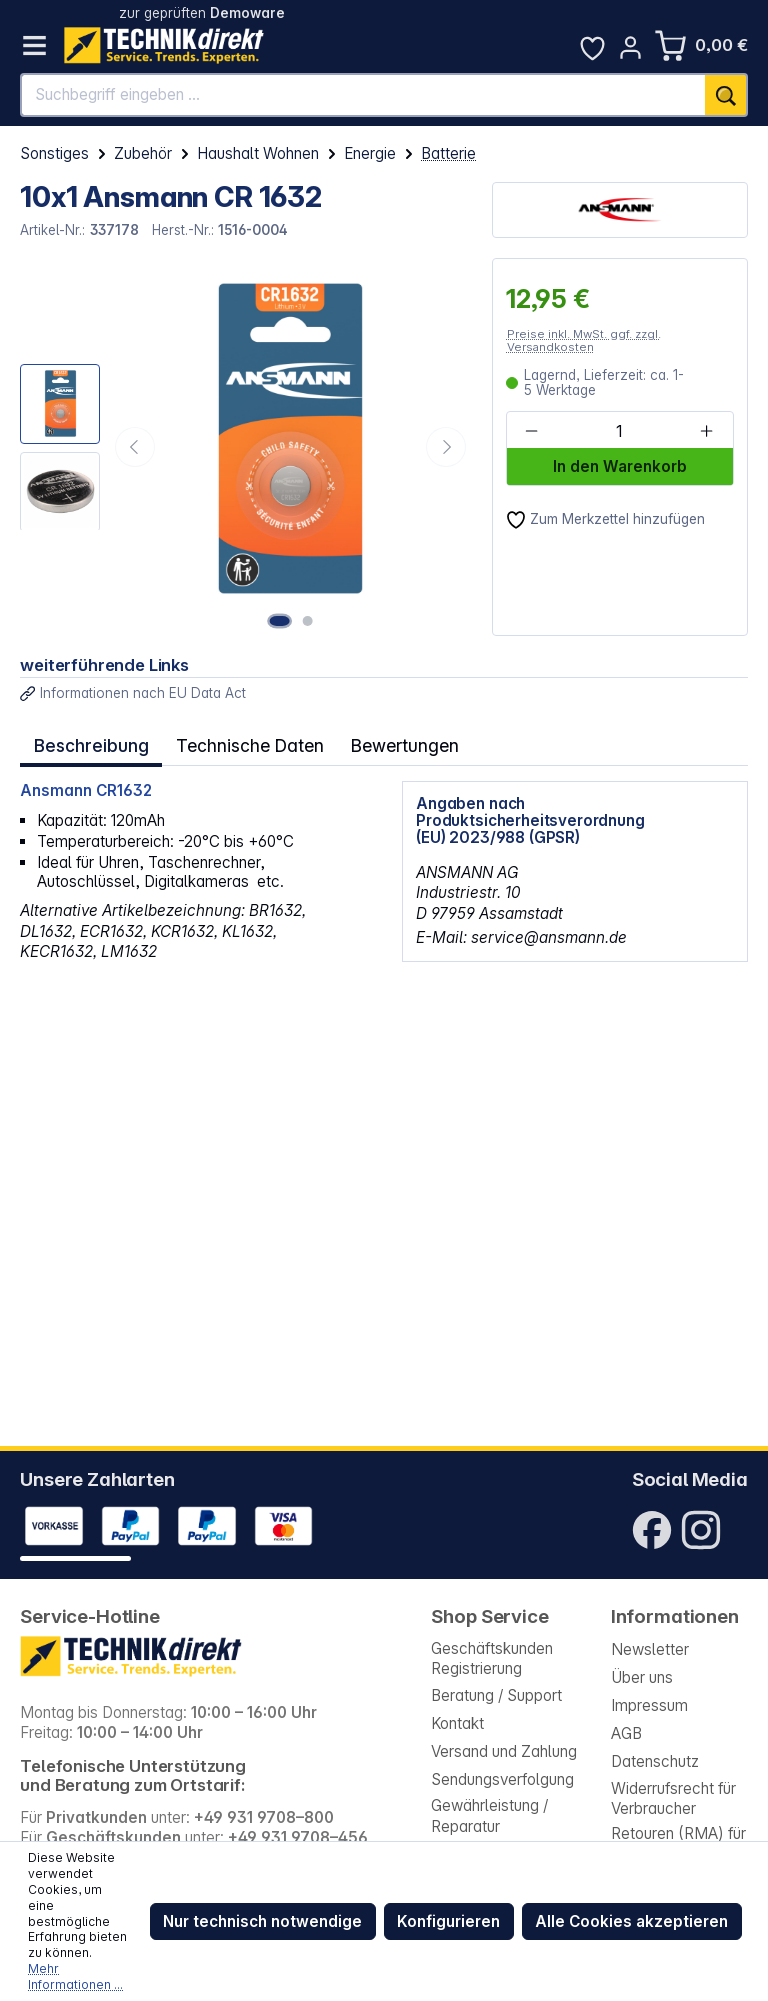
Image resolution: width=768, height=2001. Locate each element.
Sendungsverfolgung (502, 1779)
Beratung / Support (496, 1695)
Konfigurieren (448, 1921)
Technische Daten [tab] (242, 743)
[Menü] (34, 45)
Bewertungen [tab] (391, 743)
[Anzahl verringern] (532, 431)
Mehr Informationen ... (75, 1976)
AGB (626, 1733)
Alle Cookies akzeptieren (631, 1921)
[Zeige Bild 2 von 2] (309, 620)
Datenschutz (655, 1761)
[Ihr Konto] (630, 47)
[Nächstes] (446, 447)
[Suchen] (726, 95)
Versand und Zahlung (504, 1751)
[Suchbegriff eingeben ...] (363, 95)
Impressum (649, 1705)
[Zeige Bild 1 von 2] (283, 620)
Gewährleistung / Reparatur (489, 1815)
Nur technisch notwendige (262, 1921)
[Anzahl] (619, 431)
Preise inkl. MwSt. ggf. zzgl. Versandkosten (584, 340)
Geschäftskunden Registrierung (492, 1658)
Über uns (642, 1677)
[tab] (89, 743)
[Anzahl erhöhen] (707, 431)
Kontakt (457, 1723)
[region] (245, 447)
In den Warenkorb (620, 466)
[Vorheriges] (135, 447)
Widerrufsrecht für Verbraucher (673, 1798)
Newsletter (650, 1649)
